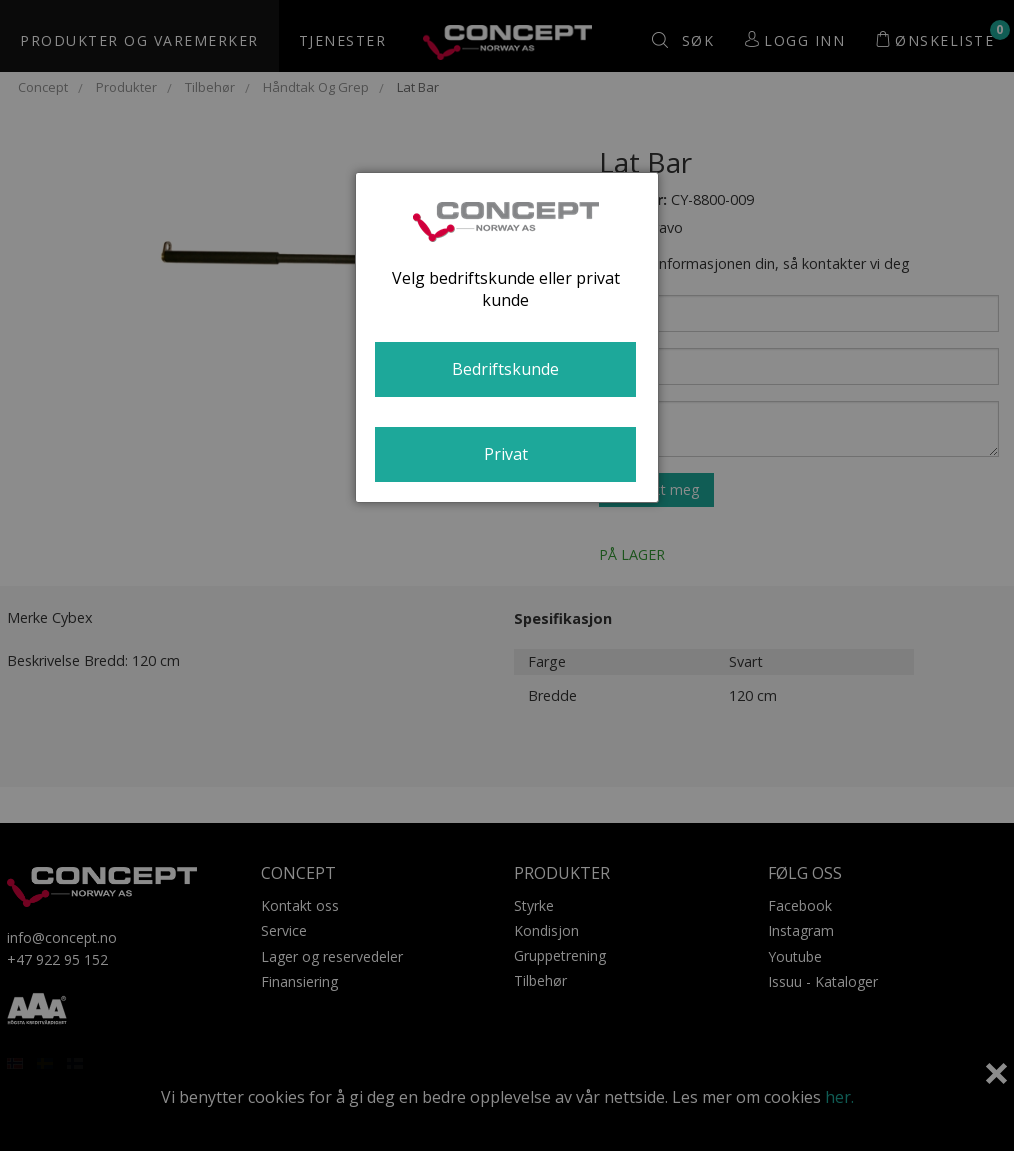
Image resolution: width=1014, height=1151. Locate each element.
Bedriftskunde (505, 369)
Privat (506, 454)
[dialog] (507, 337)
